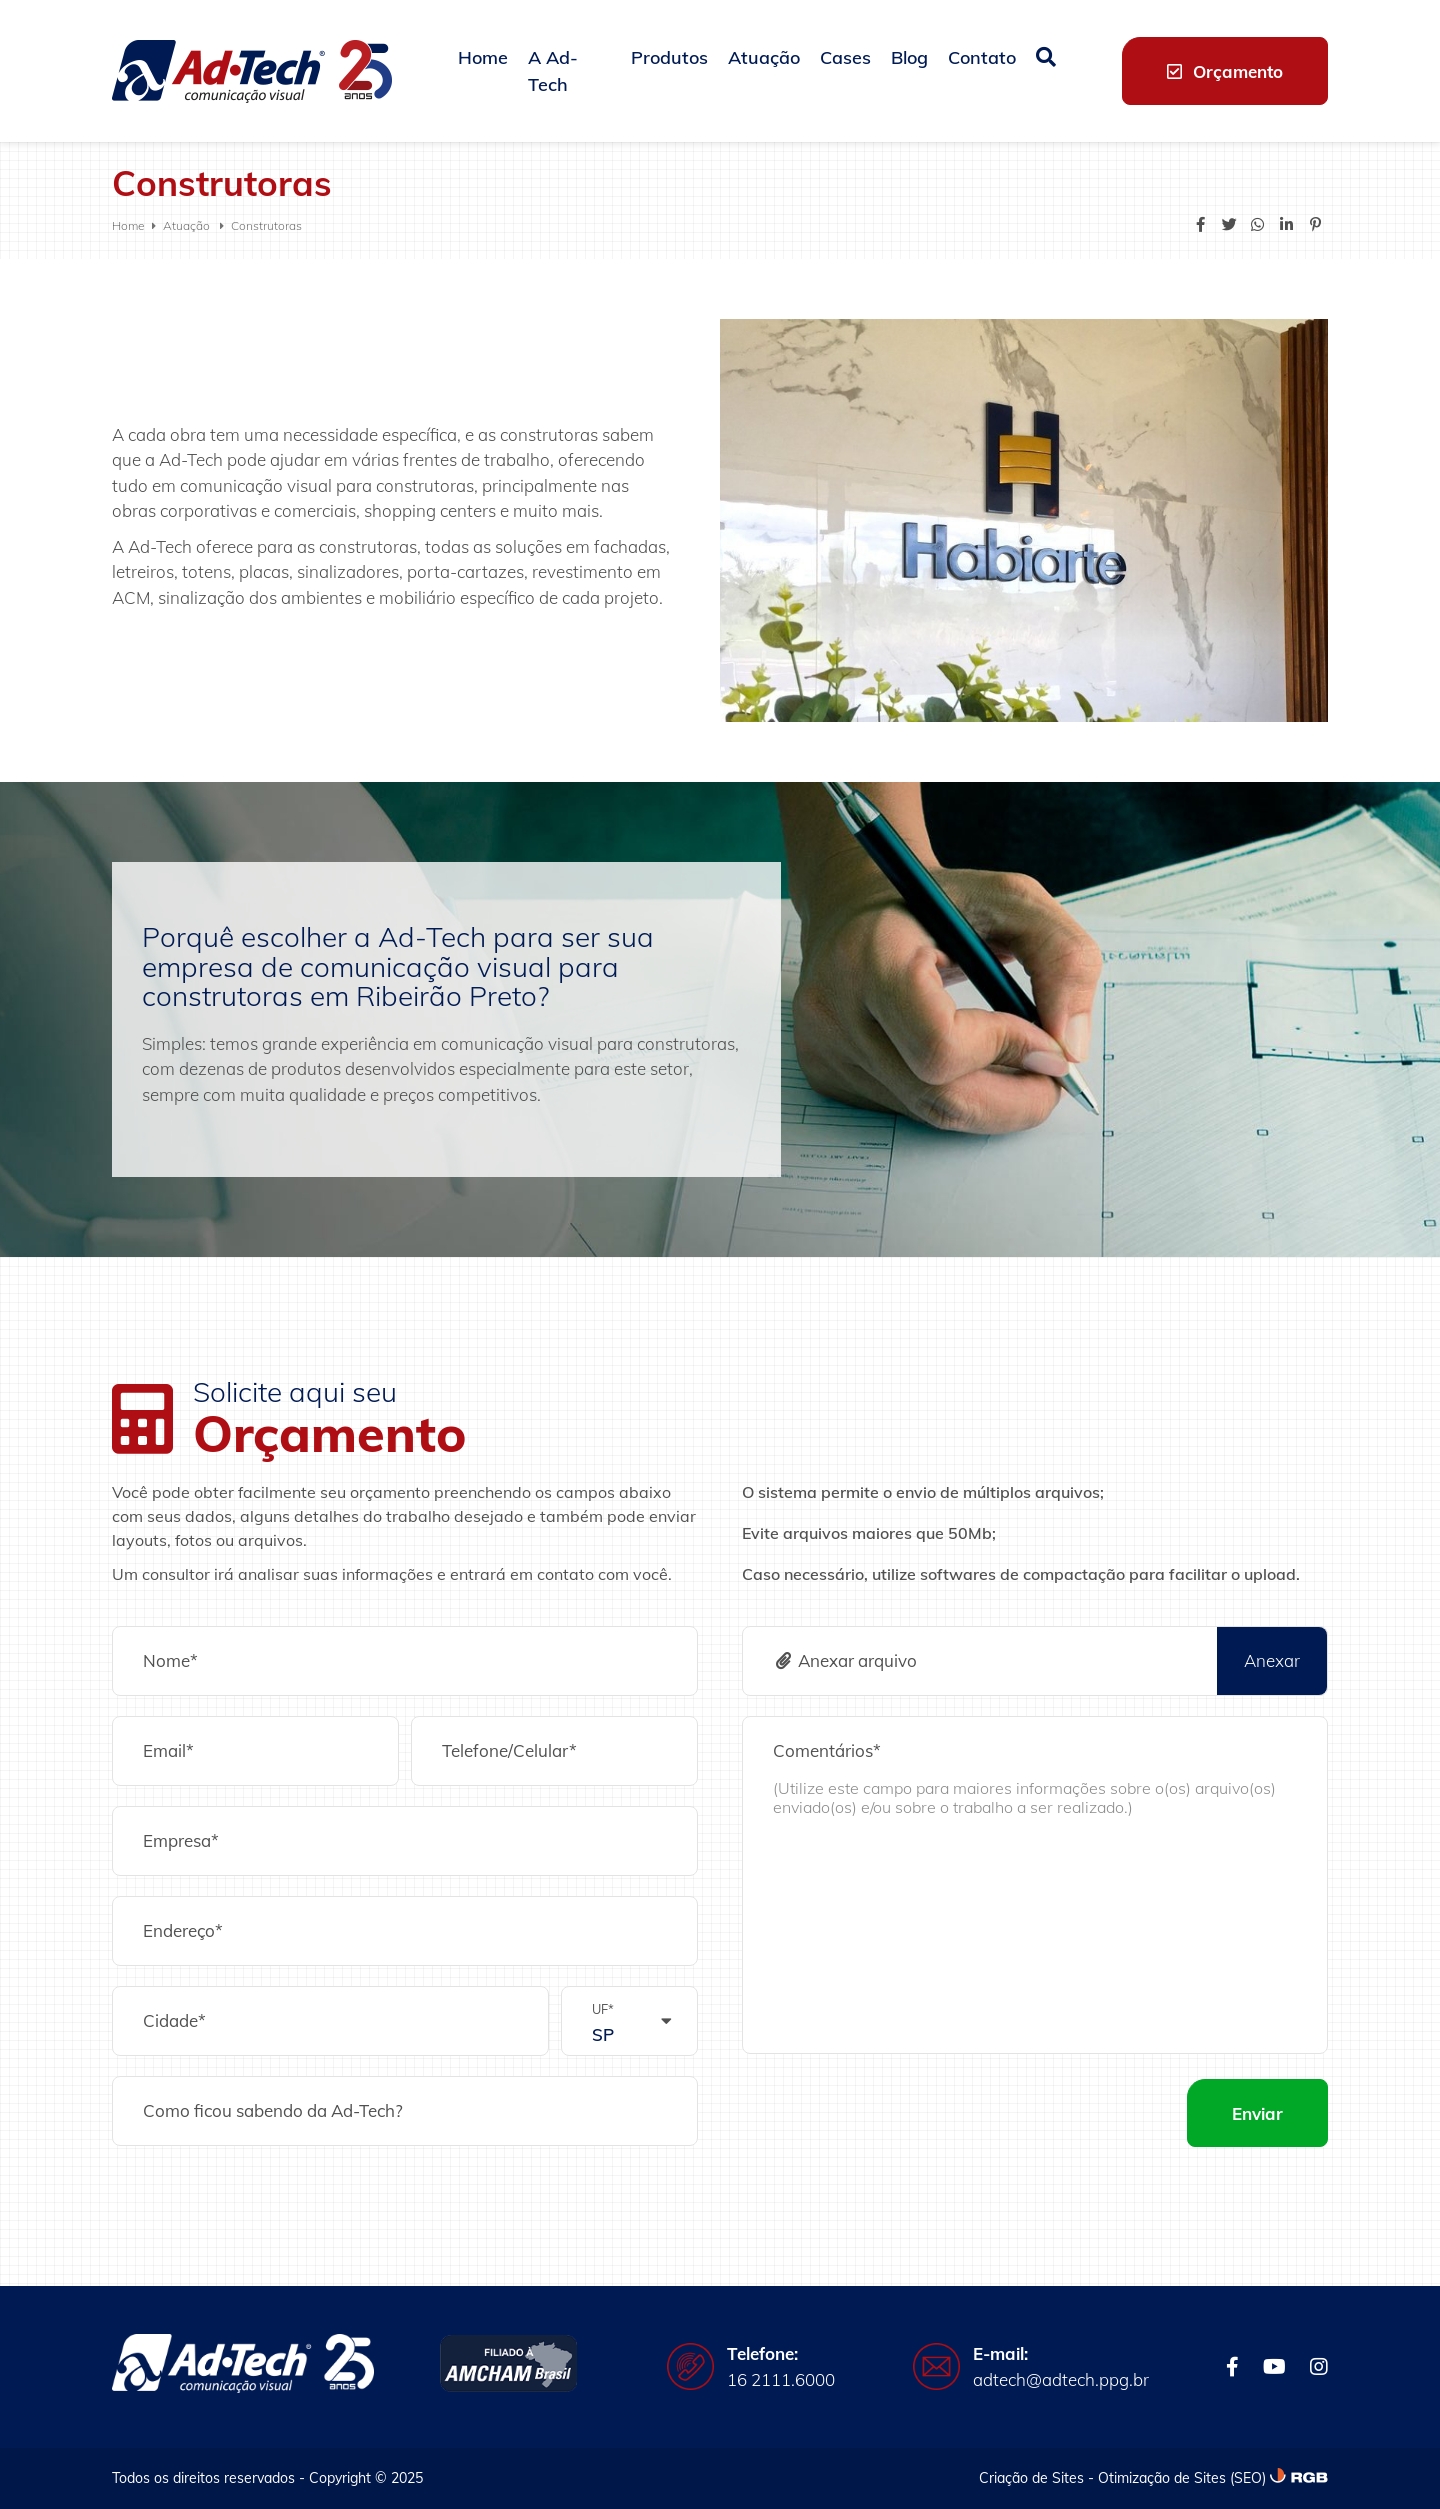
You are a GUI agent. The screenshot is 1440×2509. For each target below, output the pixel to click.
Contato (982, 57)
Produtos (669, 57)
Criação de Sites (1031, 2478)
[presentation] (894, 2113)
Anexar (1272, 1660)
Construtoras (266, 225)
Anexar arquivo (845, 1660)
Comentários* (827, 1750)
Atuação (764, 57)
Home (483, 57)
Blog (909, 57)
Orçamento (1225, 71)
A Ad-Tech (553, 71)
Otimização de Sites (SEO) (1182, 2478)
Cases (845, 57)
